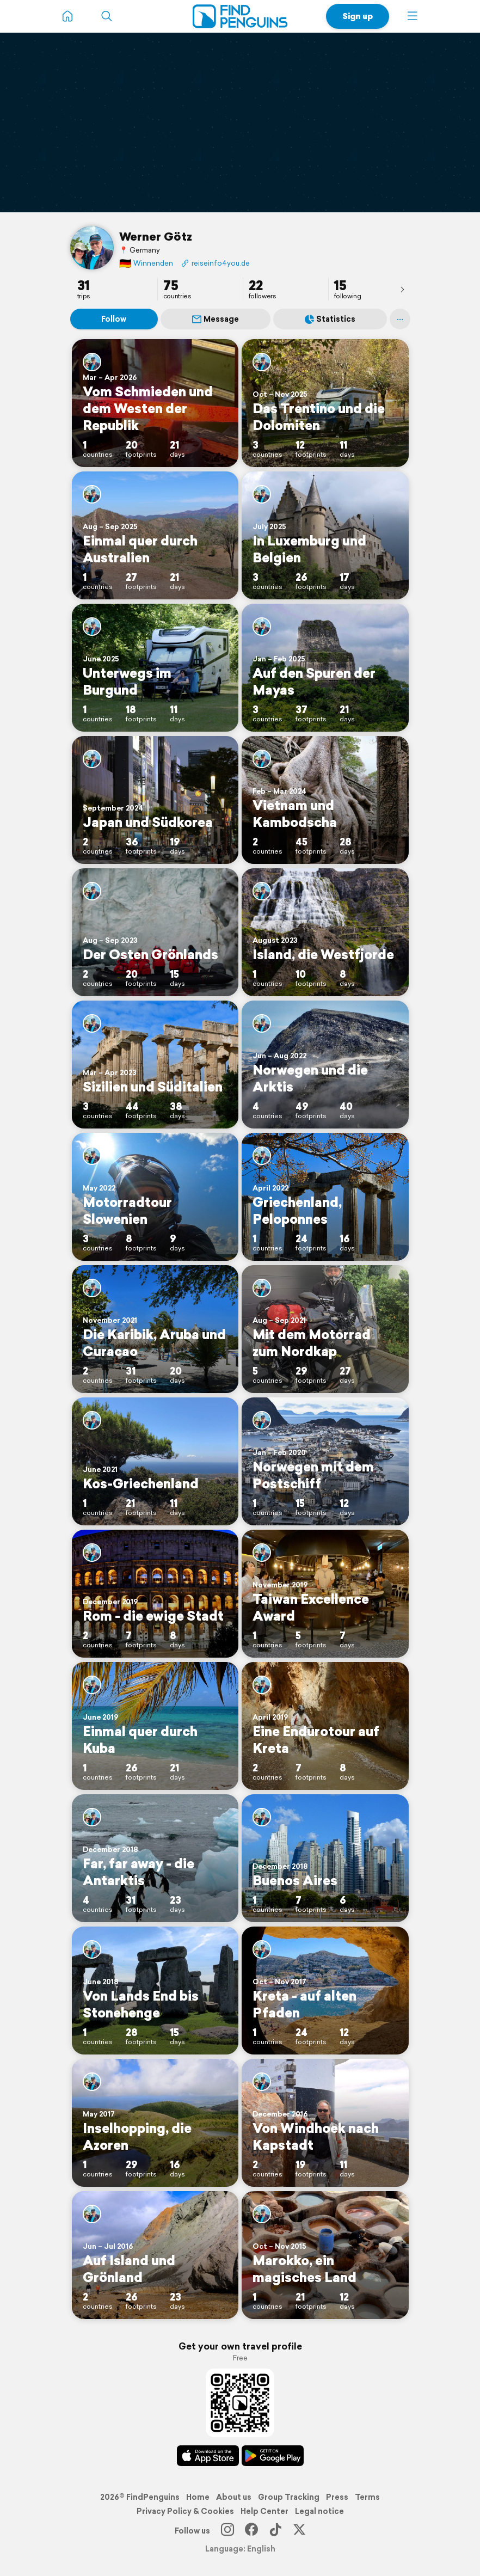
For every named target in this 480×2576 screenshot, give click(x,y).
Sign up (357, 16)
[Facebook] (251, 2530)
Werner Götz (155, 236)
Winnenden (146, 263)
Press (337, 2497)
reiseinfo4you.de (215, 263)
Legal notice (319, 2511)
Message (215, 319)
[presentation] (402, 289)
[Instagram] (227, 2530)
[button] (412, 16)
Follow (113, 319)
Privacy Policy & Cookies (185, 2511)
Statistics (330, 319)
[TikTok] (275, 2530)
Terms (367, 2497)
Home (198, 2497)
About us (233, 2497)
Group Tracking (288, 2497)
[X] (299, 2530)
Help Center (264, 2511)
